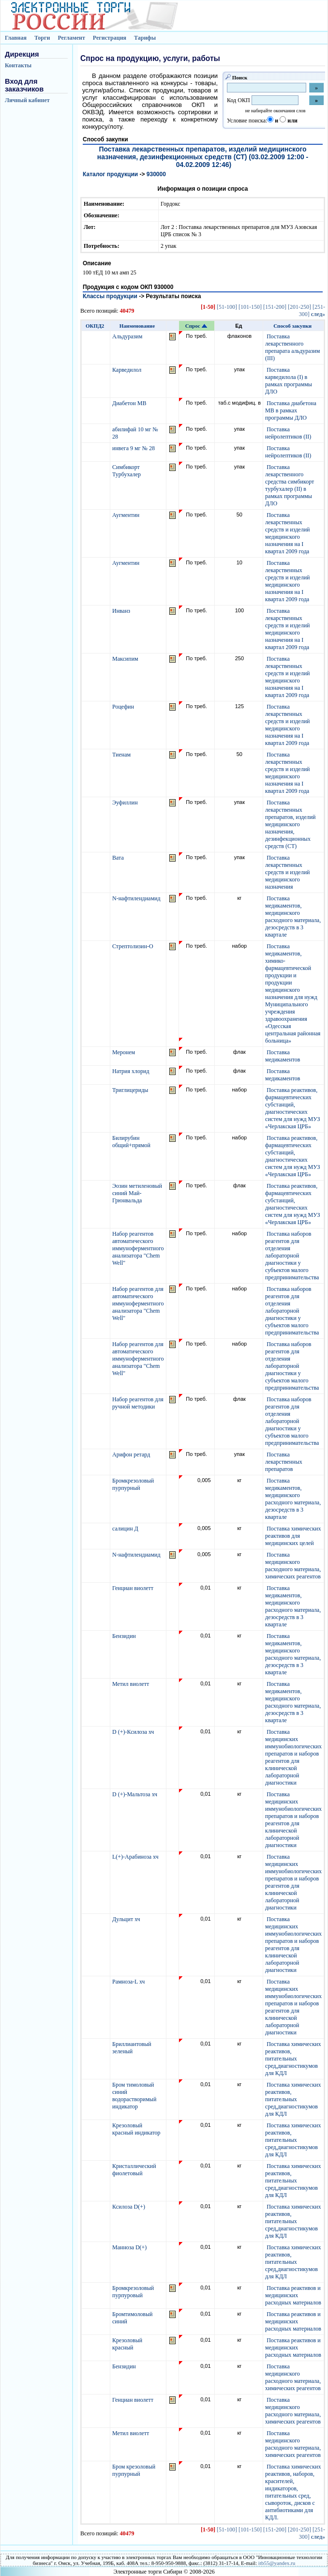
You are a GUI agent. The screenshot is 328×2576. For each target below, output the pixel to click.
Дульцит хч (127, 1919)
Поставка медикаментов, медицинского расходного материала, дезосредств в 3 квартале (293, 916)
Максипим (126, 658)
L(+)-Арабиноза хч (136, 1856)
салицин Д (126, 1528)
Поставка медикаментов (282, 1056)
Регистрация (109, 37)
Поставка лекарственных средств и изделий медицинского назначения (287, 872)
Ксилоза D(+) (129, 2206)
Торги (42, 37)
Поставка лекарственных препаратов (283, 1461)
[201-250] (299, 306)
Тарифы (145, 37)
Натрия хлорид (131, 1071)
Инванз (122, 610)
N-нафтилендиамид (137, 898)
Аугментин (126, 515)
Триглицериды (130, 1090)
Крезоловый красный (127, 2344)
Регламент (71, 37)
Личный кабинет (27, 100)
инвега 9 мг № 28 (134, 448)
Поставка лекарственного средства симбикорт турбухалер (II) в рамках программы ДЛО (289, 485)
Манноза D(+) (130, 2247)
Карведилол (127, 369)
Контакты (18, 65)
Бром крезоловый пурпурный (133, 2470)
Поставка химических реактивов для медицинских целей (293, 1535)
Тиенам (122, 754)
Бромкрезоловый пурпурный (133, 1484)
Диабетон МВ (130, 403)
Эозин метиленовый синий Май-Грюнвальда (137, 1193)
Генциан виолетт (133, 1588)
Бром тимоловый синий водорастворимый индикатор (134, 2095)
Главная (16, 37)
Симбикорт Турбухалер (127, 471)
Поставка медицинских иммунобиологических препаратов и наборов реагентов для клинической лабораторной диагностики (293, 1757)
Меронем (124, 1052)
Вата (118, 857)
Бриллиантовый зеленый (131, 2048)
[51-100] (227, 306)
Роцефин (123, 706)
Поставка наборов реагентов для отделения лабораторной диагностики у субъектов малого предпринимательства (292, 1255)
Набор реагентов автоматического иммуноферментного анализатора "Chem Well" (138, 1248)
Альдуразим (128, 336)
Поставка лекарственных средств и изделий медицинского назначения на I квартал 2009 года (287, 533)
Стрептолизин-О (133, 946)
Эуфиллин (125, 802)
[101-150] (250, 306)
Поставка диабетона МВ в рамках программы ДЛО (290, 410)
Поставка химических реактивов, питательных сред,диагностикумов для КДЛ (293, 2058)
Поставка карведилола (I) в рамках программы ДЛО (288, 380)
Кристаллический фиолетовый (134, 2170)
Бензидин (124, 1636)
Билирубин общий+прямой (132, 1142)
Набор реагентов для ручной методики (138, 1403)
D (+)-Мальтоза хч (135, 1794)
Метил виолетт (131, 1684)
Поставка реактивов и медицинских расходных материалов (293, 2295)
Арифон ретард (131, 1454)
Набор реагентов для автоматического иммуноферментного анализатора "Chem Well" (138, 1303)
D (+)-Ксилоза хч (133, 1731)
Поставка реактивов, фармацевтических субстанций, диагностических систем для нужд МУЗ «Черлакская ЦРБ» (292, 1108)
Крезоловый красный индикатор (137, 2129)
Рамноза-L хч (129, 1981)
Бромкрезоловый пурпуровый (133, 2292)
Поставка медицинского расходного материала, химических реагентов (293, 1565)
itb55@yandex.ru (276, 2563)
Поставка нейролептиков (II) (288, 433)
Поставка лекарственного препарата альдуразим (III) (292, 347)
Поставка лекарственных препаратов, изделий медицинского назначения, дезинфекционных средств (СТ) (290, 824)
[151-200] (274, 306)
